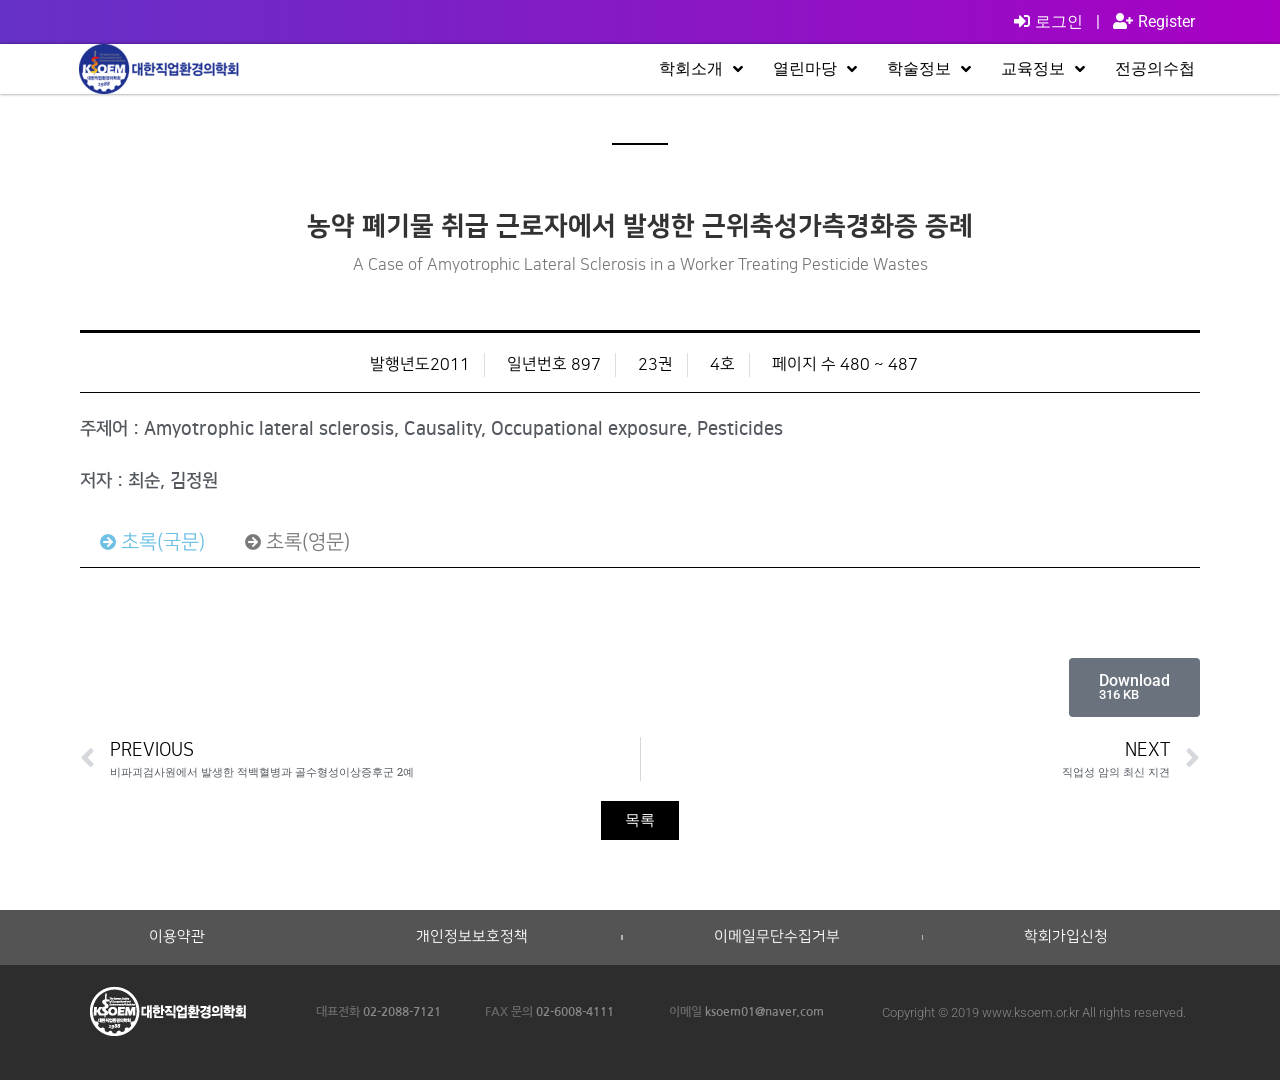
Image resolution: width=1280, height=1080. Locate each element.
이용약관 (177, 937)
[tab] (152, 542)
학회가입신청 (1066, 937)
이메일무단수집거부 (777, 937)
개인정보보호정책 (472, 937)
